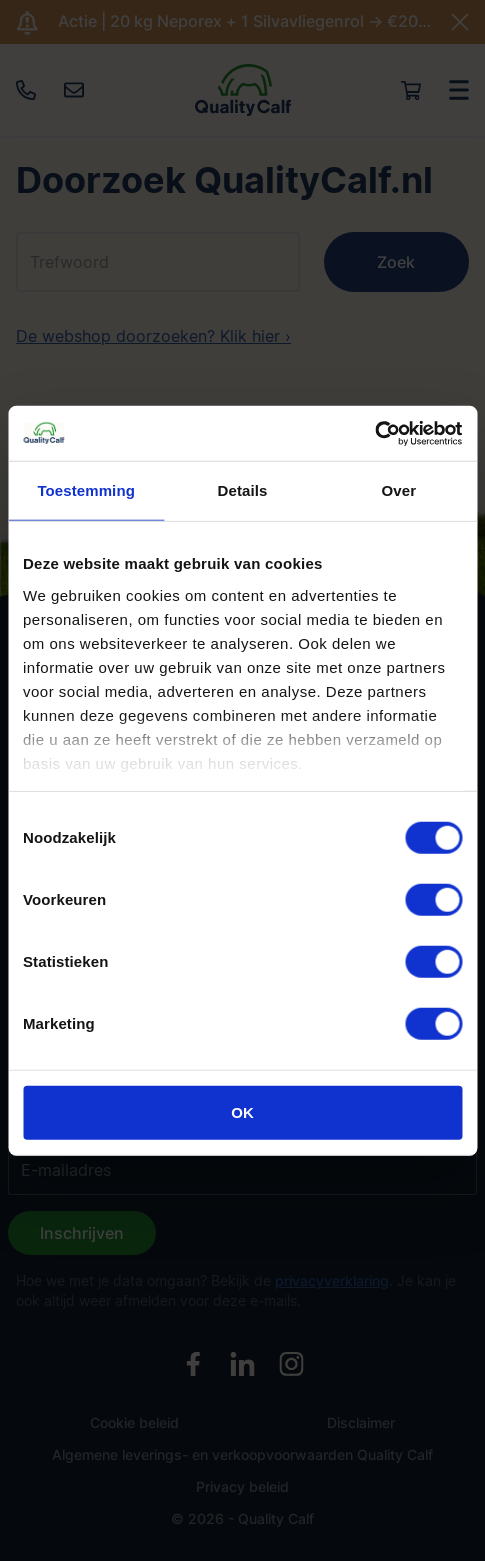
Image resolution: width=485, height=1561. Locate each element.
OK (242, 1112)
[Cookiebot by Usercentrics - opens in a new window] (374, 433)
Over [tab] (399, 490)
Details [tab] (243, 490)
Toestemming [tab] (86, 490)
